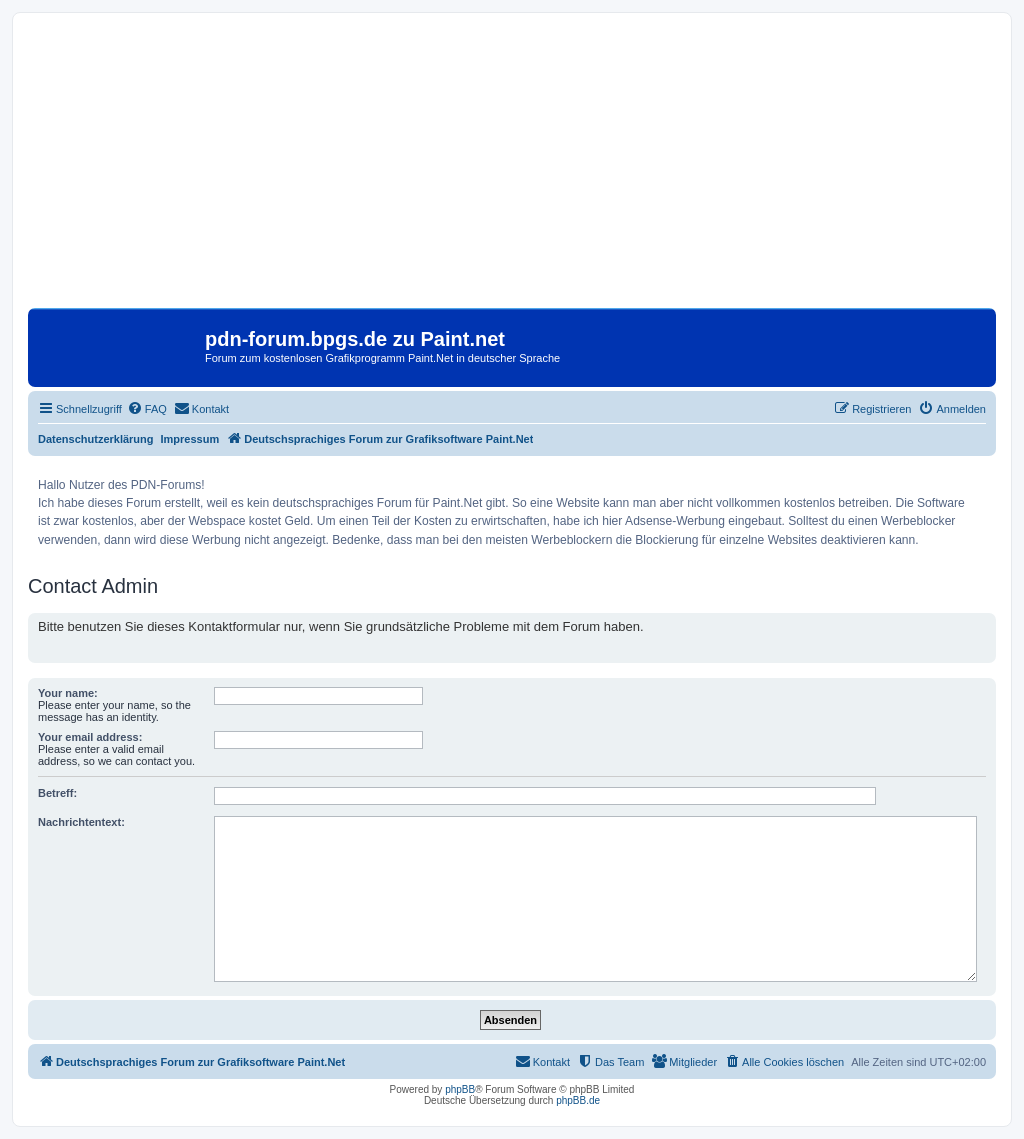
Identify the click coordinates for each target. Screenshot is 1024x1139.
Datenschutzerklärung (96, 439)
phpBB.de (578, 1100)
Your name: (68, 693)
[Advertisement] (512, 168)
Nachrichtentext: (81, 822)
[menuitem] (147, 409)
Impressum (190, 439)
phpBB (460, 1089)
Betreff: (57, 793)
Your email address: (90, 737)
